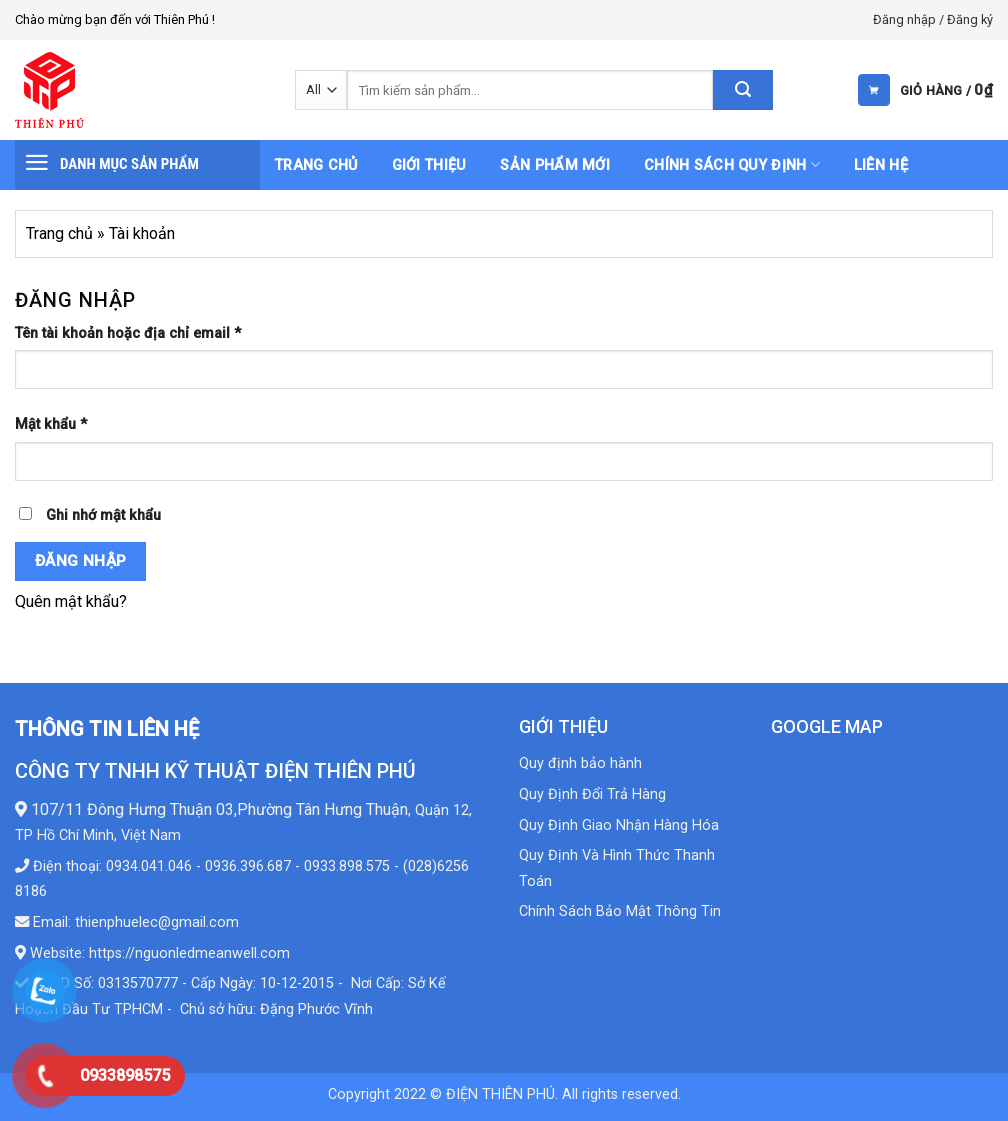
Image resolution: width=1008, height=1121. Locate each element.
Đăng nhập (81, 561)
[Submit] (743, 90)
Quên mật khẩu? (71, 601)
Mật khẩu (51, 424)
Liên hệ (881, 165)
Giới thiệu (429, 165)
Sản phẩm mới (554, 165)
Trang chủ (316, 165)
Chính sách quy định (732, 164)
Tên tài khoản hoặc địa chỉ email (128, 333)
